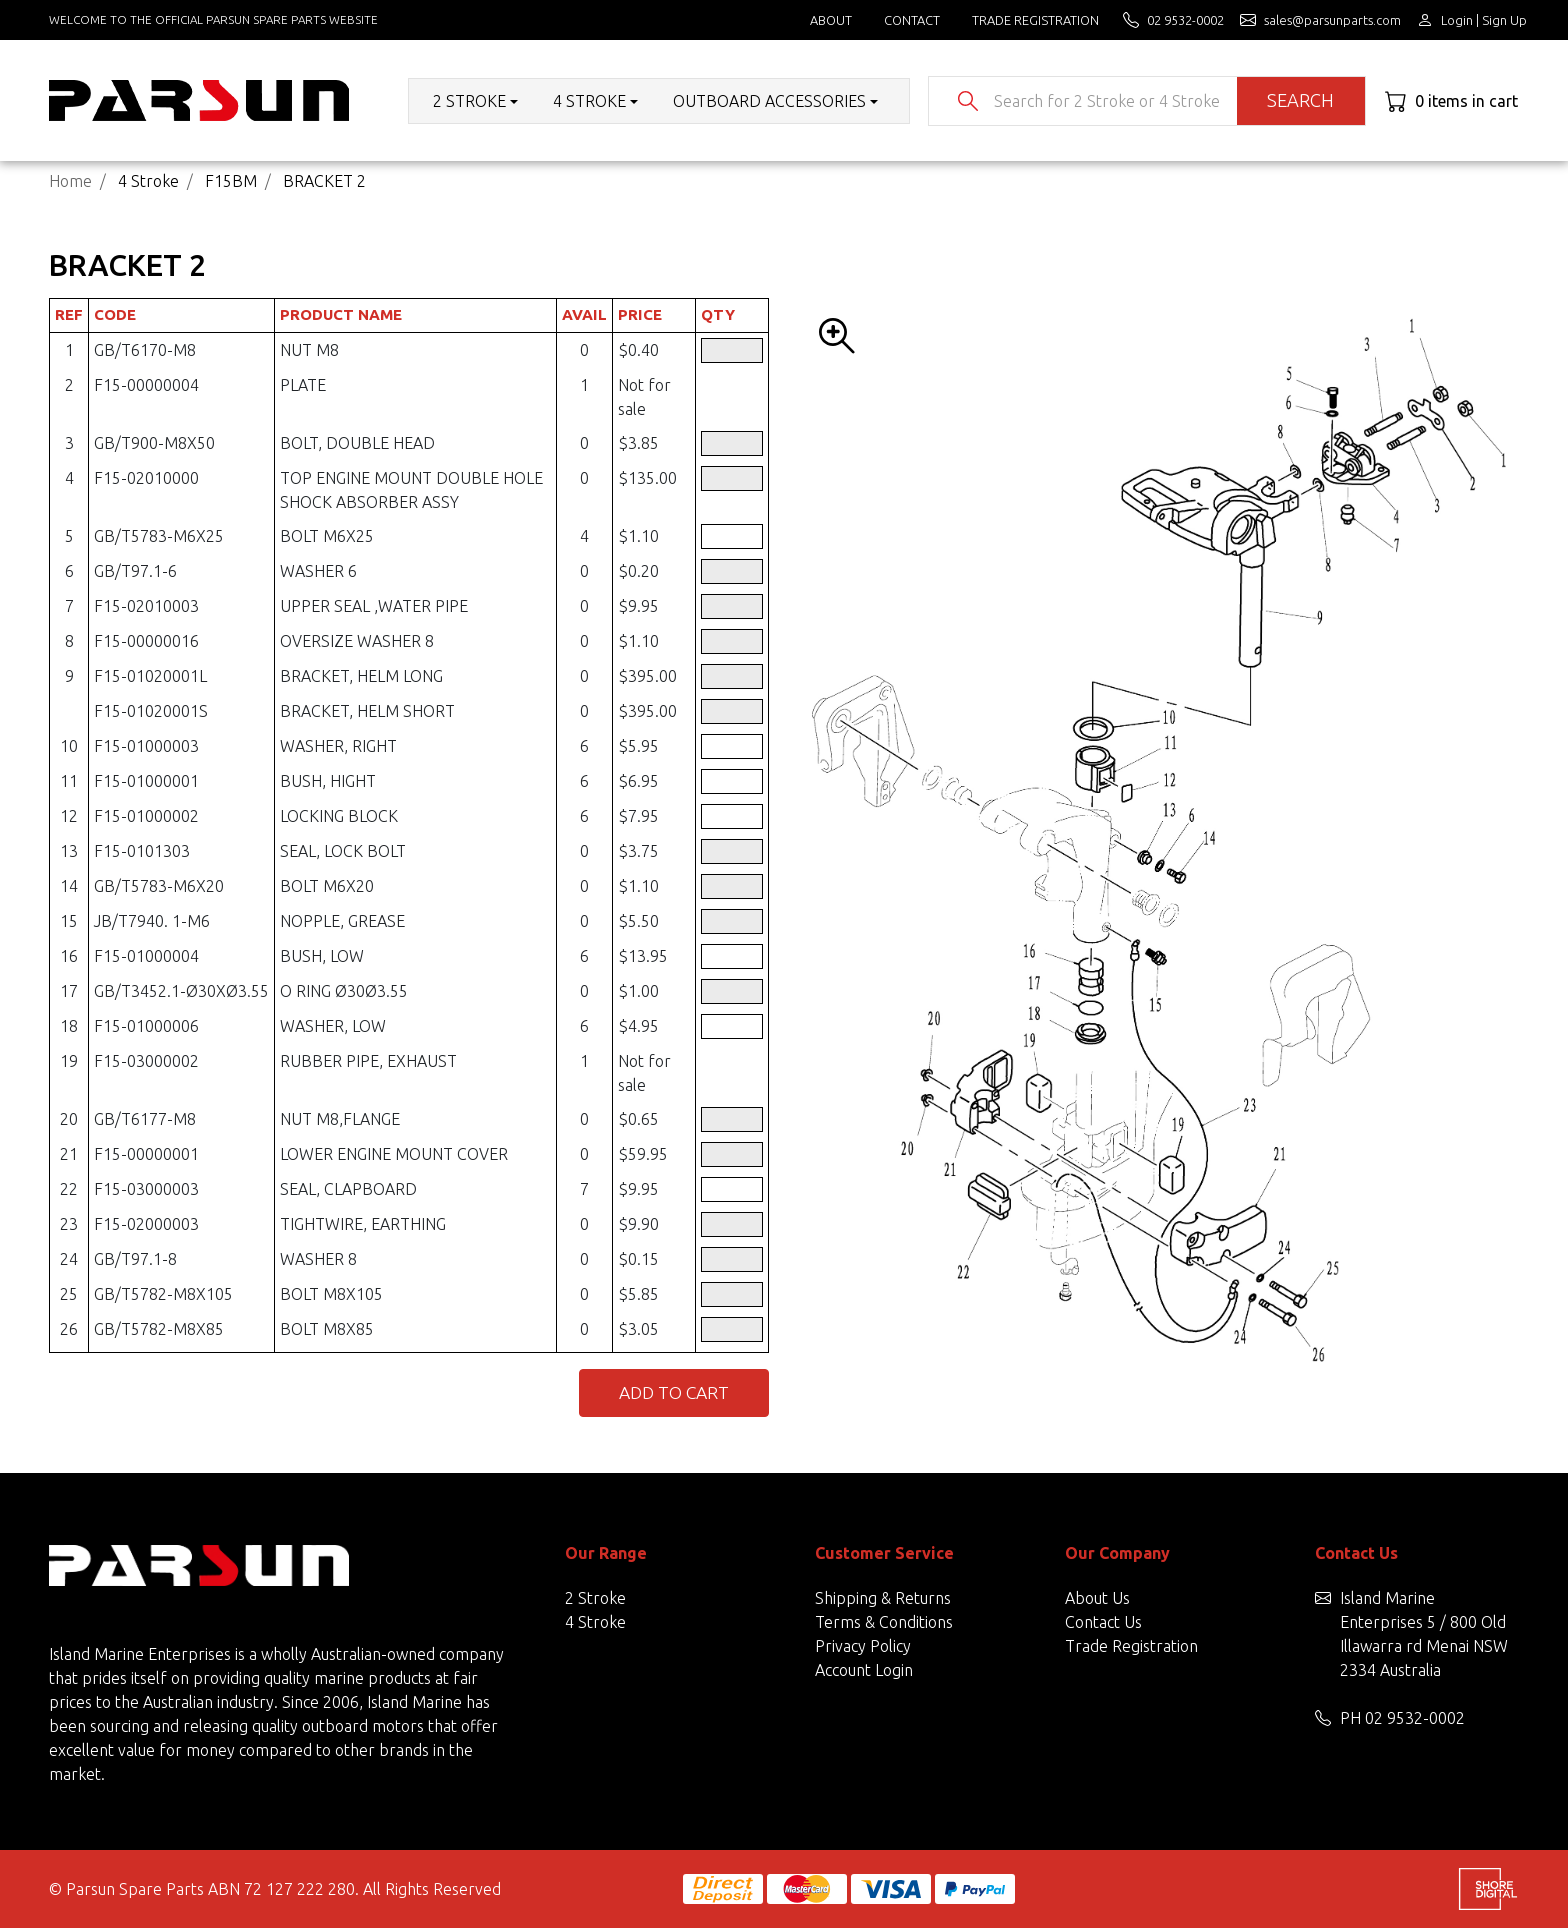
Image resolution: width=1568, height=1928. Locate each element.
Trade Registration (1035, 20)
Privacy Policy (863, 1646)
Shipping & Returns (883, 1598)
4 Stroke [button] (589, 101)
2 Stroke (595, 1598)
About (831, 20)
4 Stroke (595, 1622)
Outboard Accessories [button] (769, 101)
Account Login (864, 1670)
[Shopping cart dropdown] (1451, 101)
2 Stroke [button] (469, 101)
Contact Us (1103, 1622)
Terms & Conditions (884, 1622)
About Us (1097, 1598)
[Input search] (1107, 101)
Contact (912, 20)
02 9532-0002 (1415, 1718)
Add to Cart (674, 1392)
